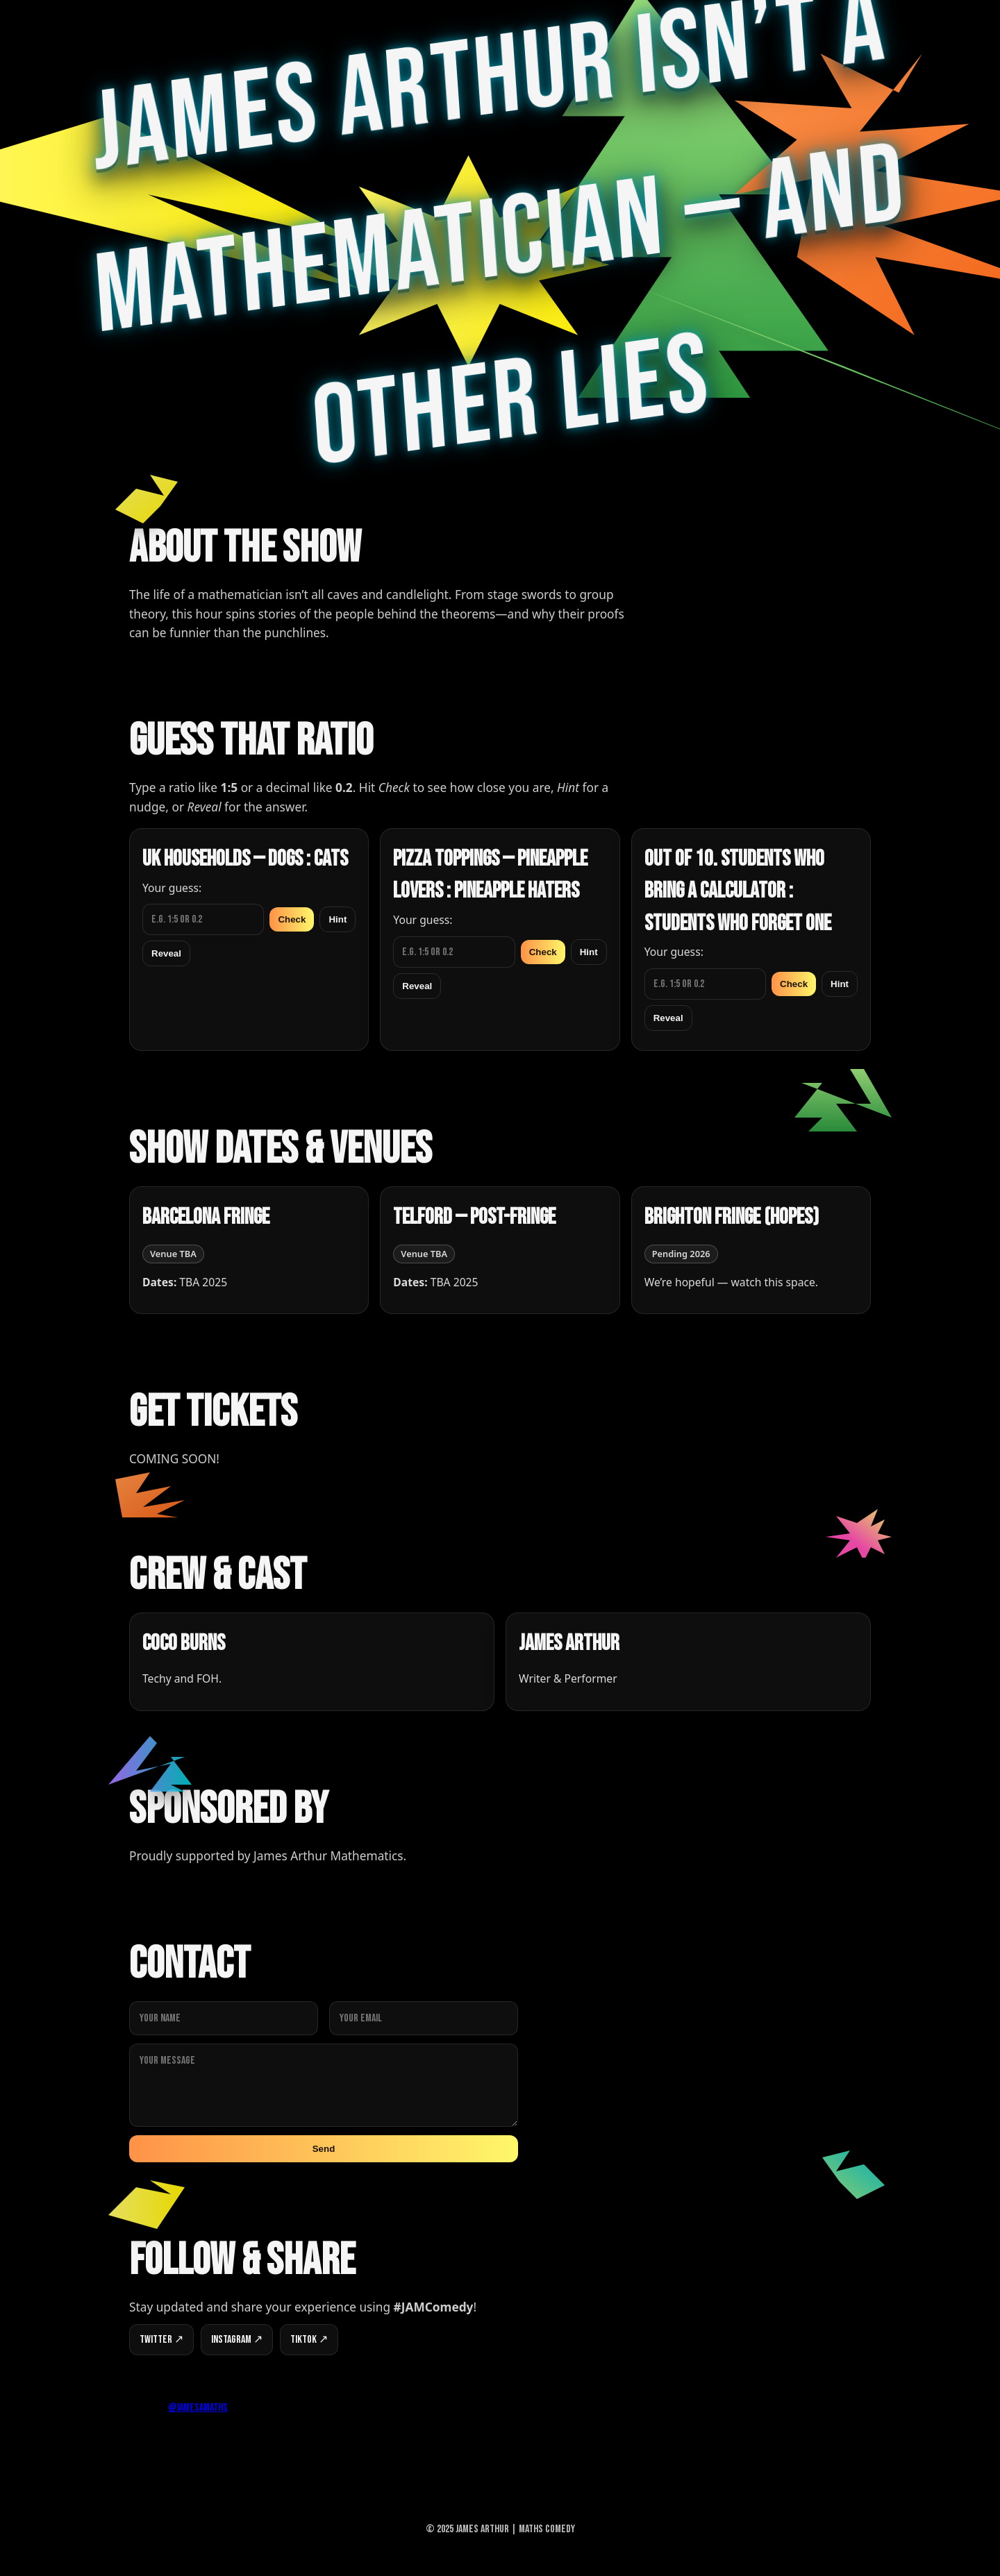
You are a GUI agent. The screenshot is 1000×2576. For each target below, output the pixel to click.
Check (292, 919)
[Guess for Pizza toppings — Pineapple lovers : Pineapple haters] (454, 952)
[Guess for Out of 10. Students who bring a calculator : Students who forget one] (705, 984)
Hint (337, 919)
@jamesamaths (198, 2407)
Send (323, 2149)
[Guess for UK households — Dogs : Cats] (203, 919)
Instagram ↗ (236, 2339)
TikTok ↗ (309, 2339)
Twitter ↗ (161, 2339)
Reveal (166, 953)
